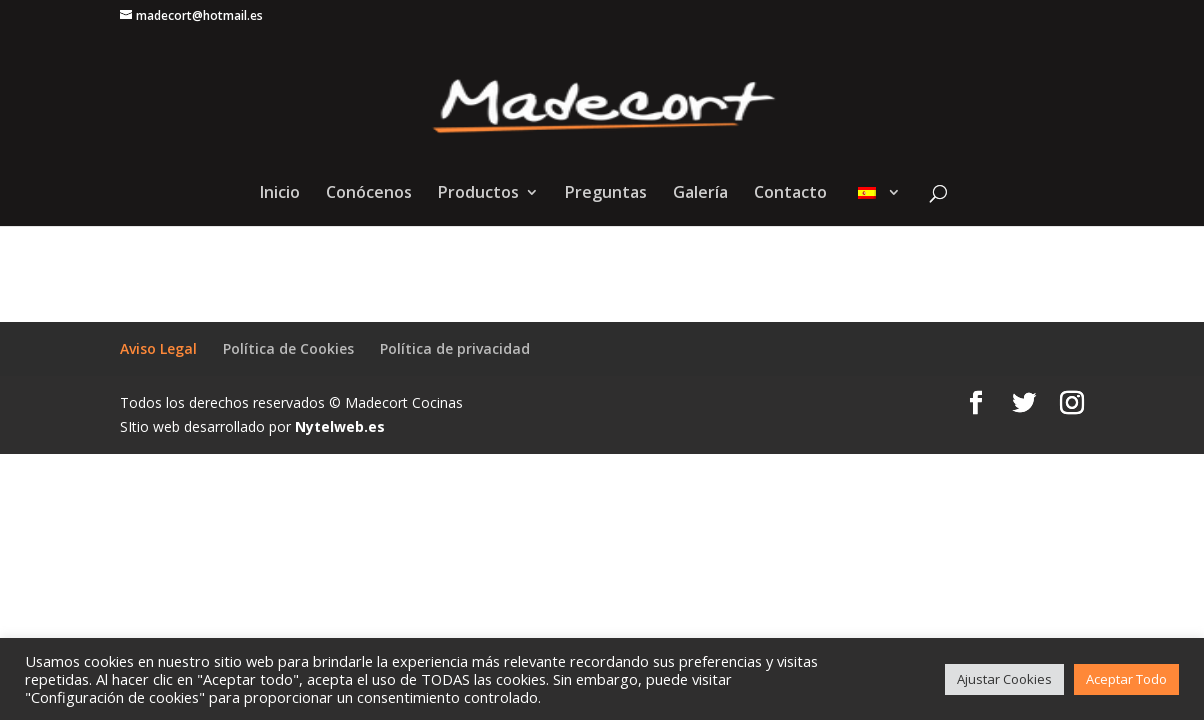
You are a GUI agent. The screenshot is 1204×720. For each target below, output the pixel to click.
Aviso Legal (158, 348)
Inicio (280, 194)
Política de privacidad (455, 348)
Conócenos (369, 194)
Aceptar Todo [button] (1126, 679)
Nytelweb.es (340, 426)
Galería (700, 194)
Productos (478, 194)
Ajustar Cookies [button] (1004, 679)
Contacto (790, 194)
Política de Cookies (288, 348)
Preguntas (606, 194)
